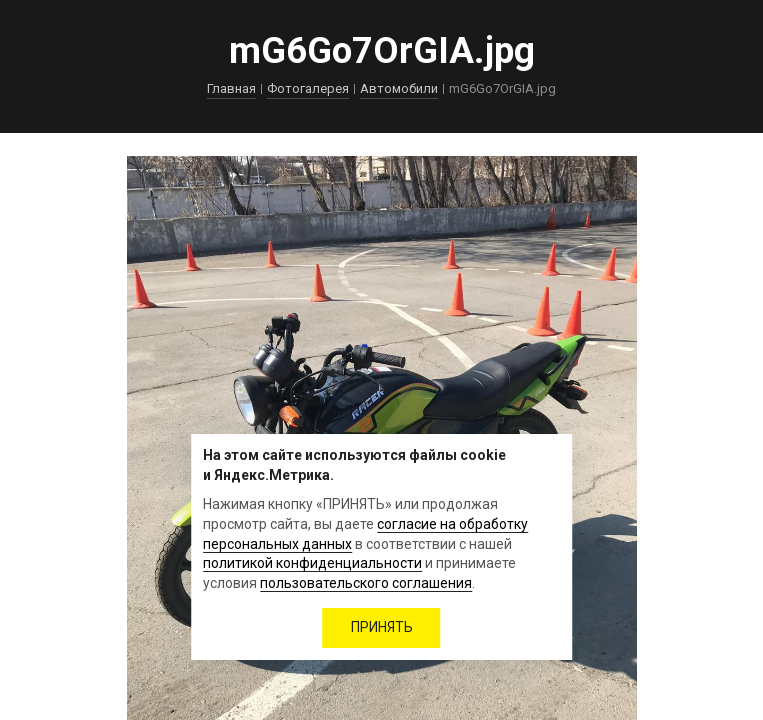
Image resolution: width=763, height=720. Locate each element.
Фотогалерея (308, 88)
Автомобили (399, 88)
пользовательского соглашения (366, 583)
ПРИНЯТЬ (382, 627)
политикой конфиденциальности (312, 563)
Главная (231, 88)
